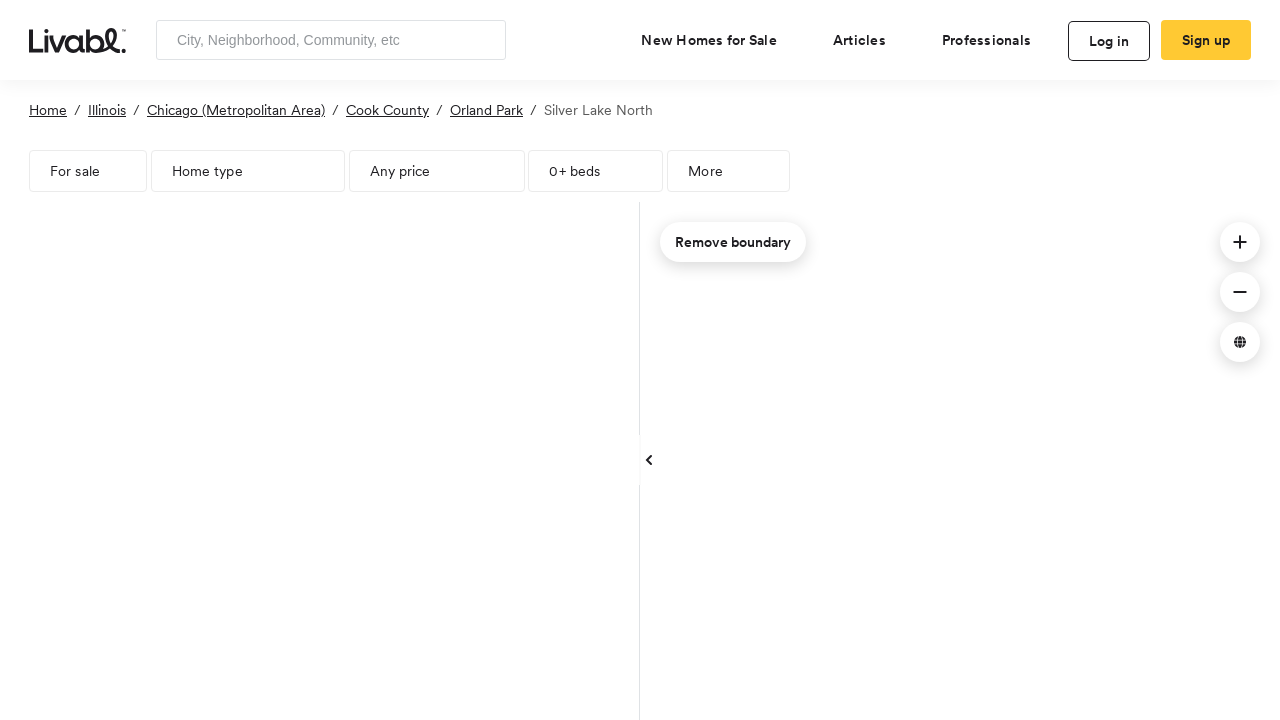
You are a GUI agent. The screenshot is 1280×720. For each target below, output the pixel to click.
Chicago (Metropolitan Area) (236, 110)
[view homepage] (77, 39)
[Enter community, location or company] (331, 40)
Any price (400, 171)
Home (48, 110)
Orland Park (486, 110)
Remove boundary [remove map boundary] (733, 242)
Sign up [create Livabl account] (1206, 40)
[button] (1240, 242)
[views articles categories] (867, 40)
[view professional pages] (994, 40)
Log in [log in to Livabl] (1109, 41)
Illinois (107, 110)
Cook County (387, 110)
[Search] (483, 40)
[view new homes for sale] (717, 40)
